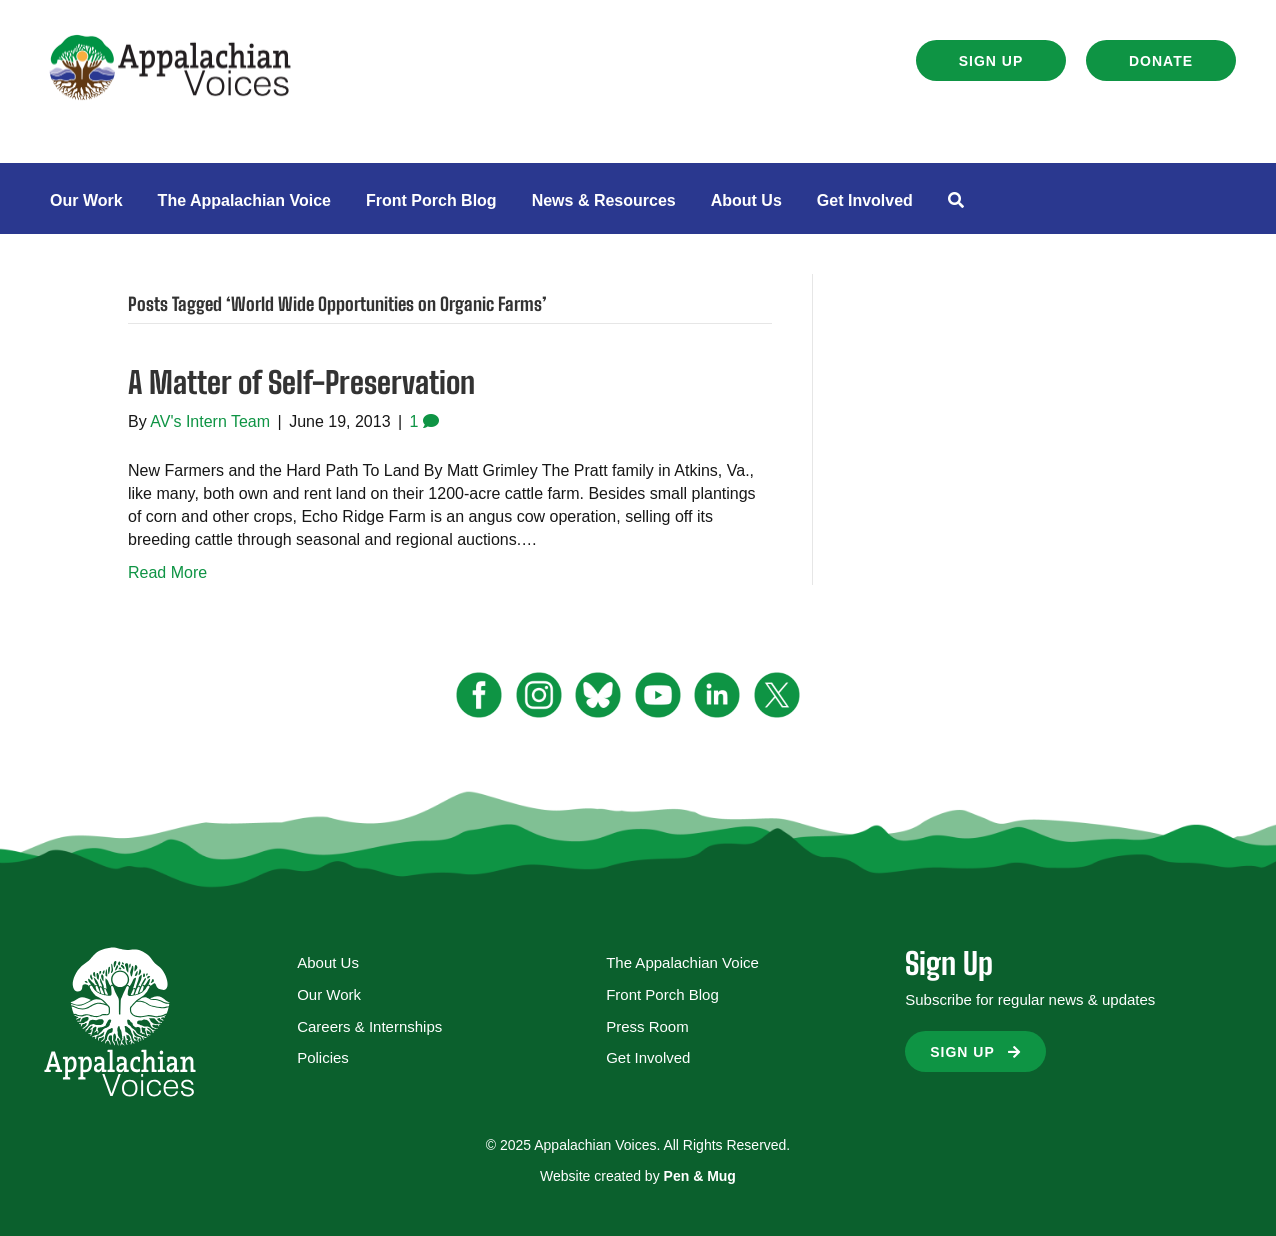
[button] (991, 60)
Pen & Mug (700, 1176)
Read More (167, 572)
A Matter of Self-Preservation (301, 382)
